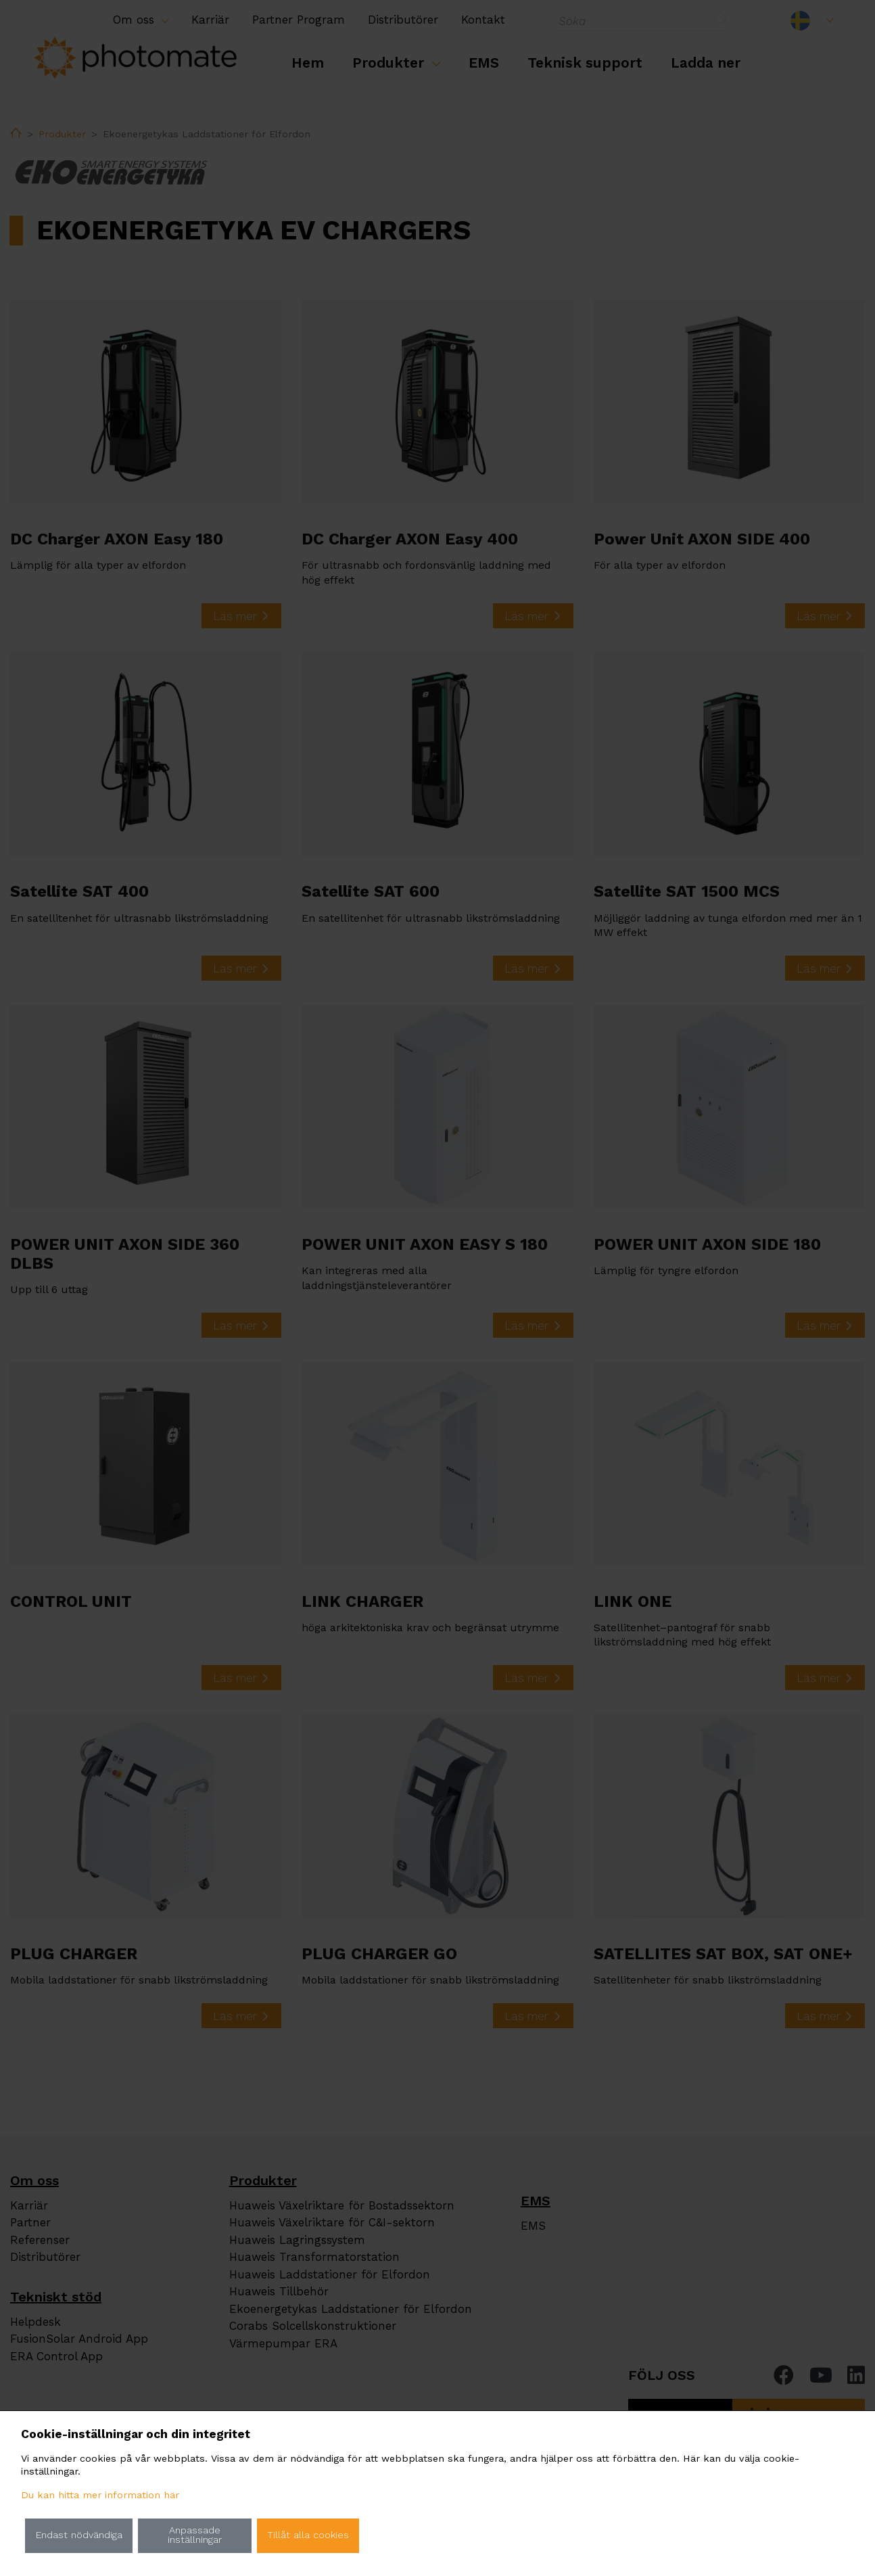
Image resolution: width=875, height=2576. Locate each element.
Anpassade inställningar (195, 2535)
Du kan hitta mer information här (100, 2495)
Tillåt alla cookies (308, 2535)
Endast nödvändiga (79, 2535)
